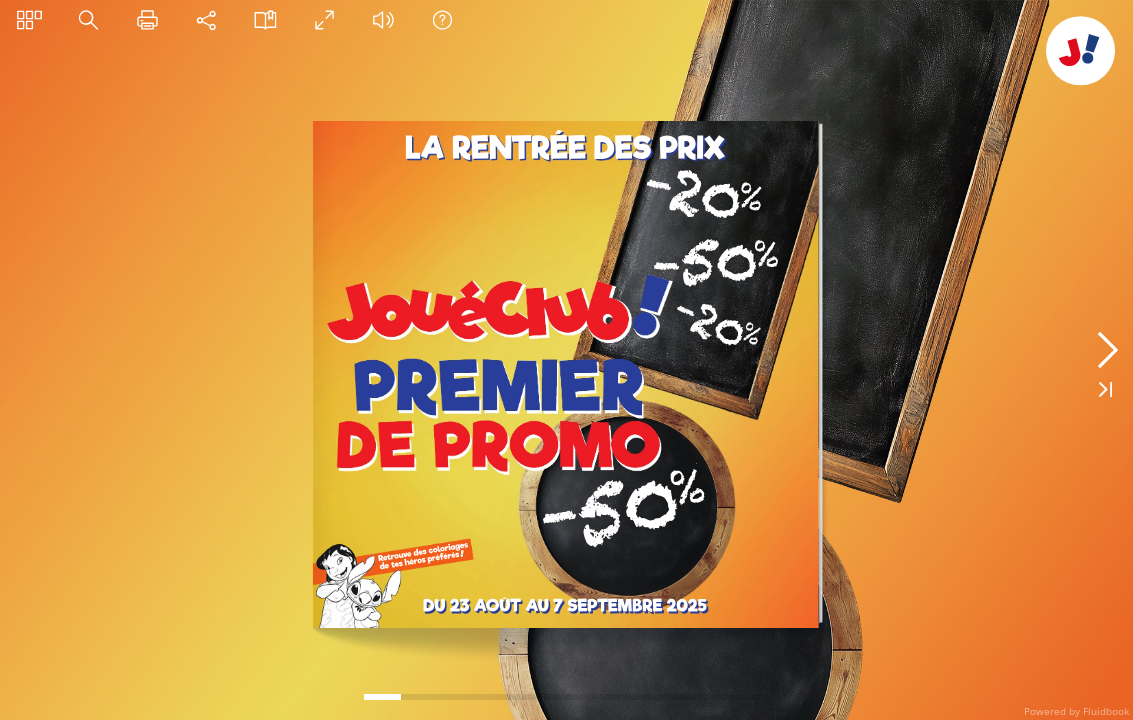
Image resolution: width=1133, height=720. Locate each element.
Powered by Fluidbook (1076, 711)
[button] (29, 19)
